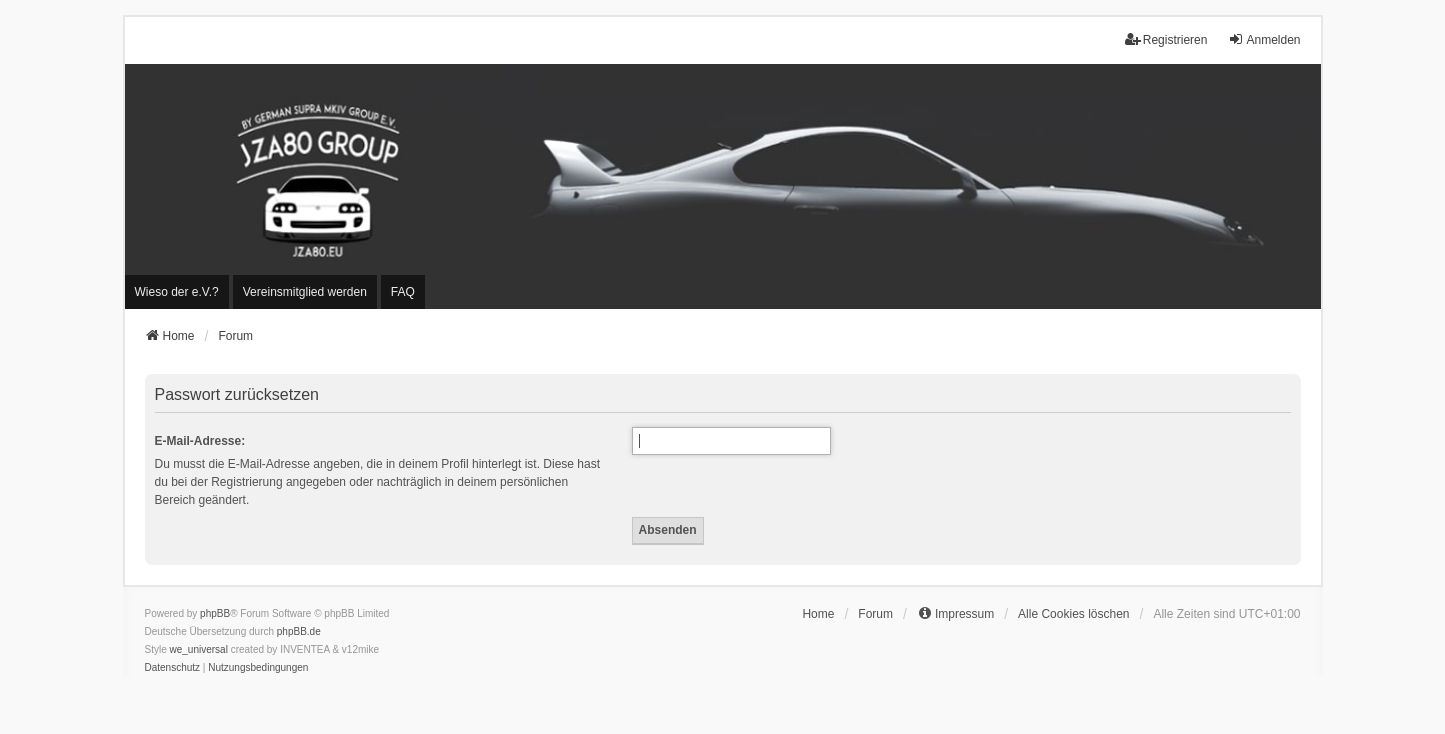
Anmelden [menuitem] (1264, 39)
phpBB (215, 613)
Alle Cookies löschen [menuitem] (1073, 614)
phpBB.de (299, 631)
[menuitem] (177, 292)
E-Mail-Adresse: (200, 441)
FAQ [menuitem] (403, 292)
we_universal (199, 649)
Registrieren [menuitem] (1166, 39)
